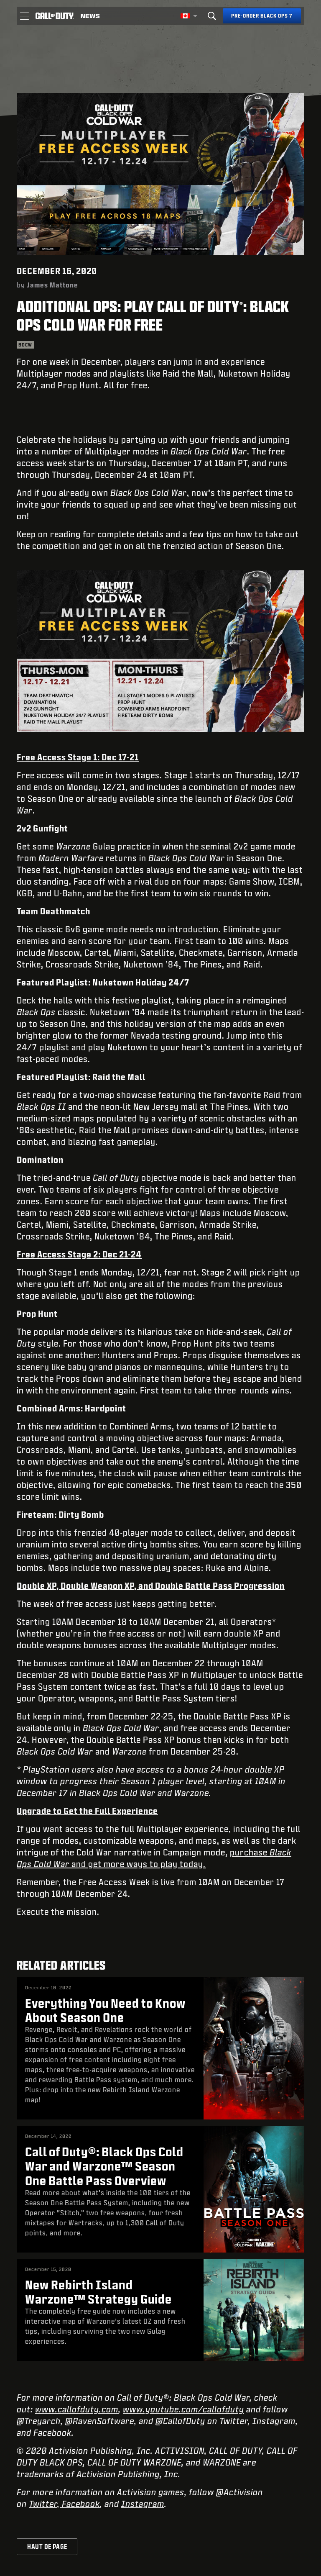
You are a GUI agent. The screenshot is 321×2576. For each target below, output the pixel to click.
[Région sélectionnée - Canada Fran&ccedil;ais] (189, 16)
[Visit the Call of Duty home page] (55, 16)
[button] (24, 16)
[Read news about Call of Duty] (90, 16)
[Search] (212, 16)
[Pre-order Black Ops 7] (262, 15)
